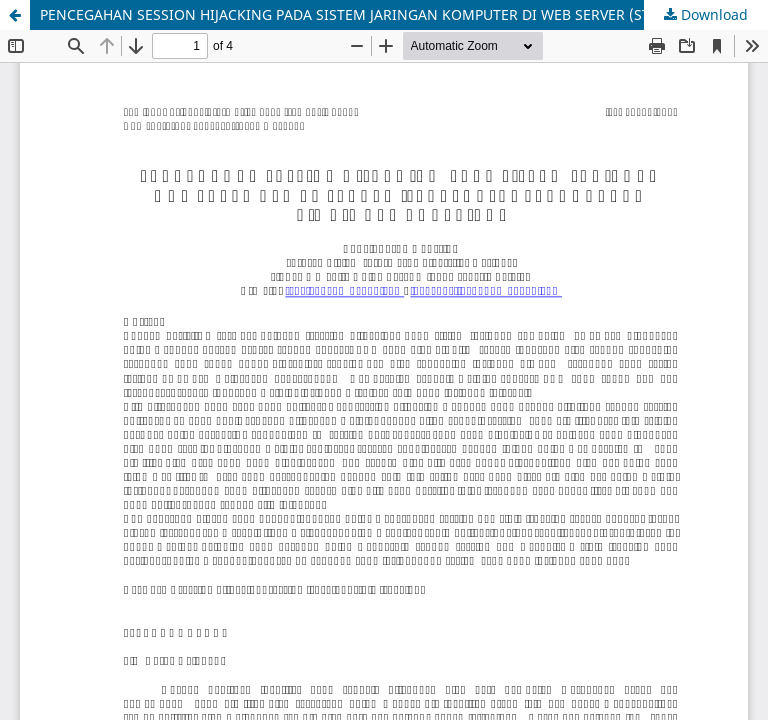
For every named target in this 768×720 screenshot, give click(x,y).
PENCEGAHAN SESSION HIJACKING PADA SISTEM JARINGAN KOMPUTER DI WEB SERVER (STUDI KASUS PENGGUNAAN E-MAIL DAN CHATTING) (404, 14)
